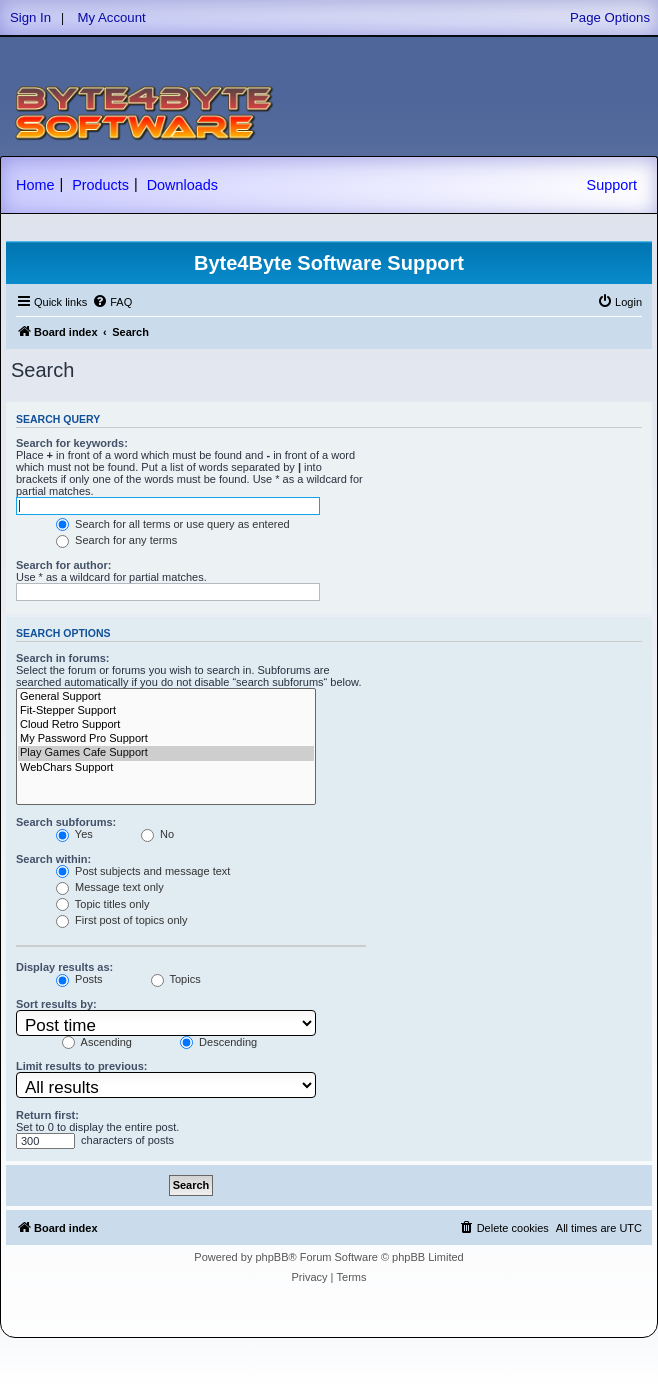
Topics (176, 979)
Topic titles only (102, 904)
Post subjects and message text (143, 871)
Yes (74, 834)
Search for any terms (116, 540)
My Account (112, 17)
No (157, 834)
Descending (218, 1042)
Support (612, 185)
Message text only (110, 887)
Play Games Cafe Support (166, 753)
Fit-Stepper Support (166, 711)
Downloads (182, 185)
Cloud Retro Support (166, 725)
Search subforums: (66, 822)
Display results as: (64, 967)
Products (100, 185)
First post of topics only (122, 920)
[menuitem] (112, 302)
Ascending (97, 1042)
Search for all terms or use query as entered (173, 524)
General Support (166, 697)
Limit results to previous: (81, 1066)
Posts (79, 979)
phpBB (271, 1257)
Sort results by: (56, 1004)
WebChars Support (166, 768)
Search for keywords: (72, 443)
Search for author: (63, 565)
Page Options (610, 17)
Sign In (30, 17)
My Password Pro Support (166, 739)
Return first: (47, 1115)
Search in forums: (63, 658)
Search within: (53, 859)
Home (35, 185)
